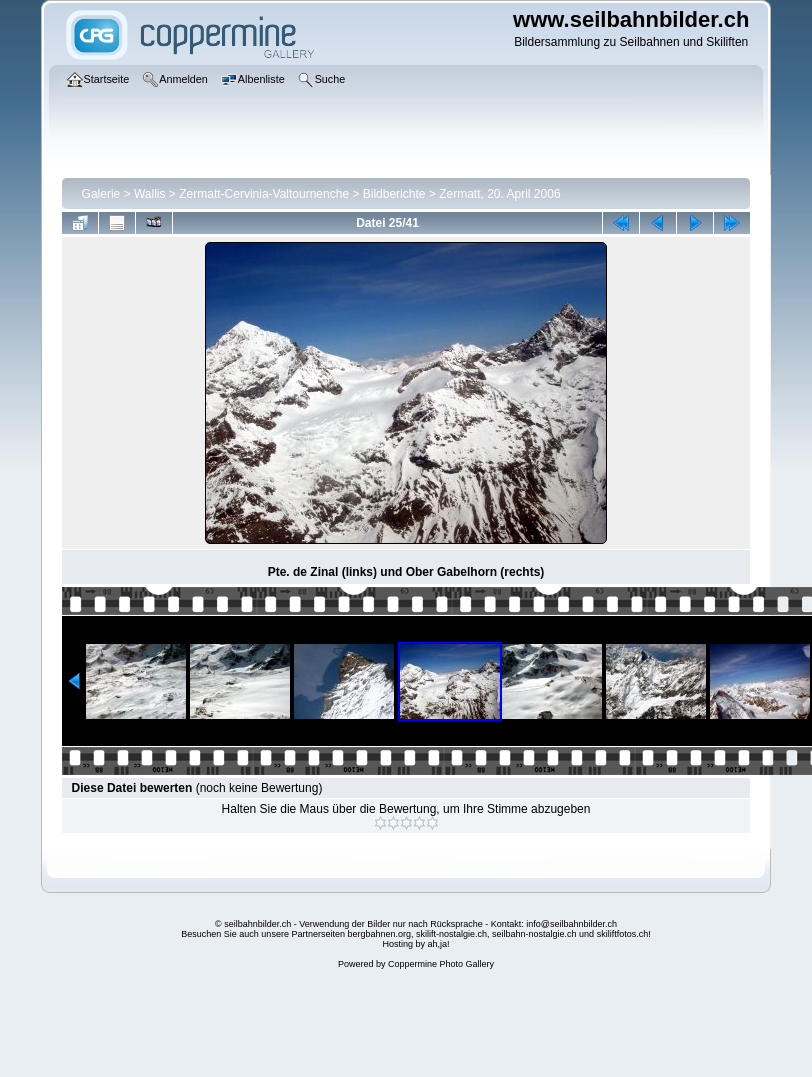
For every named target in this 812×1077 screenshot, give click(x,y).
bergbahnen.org (379, 934)
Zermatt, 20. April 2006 (499, 194)
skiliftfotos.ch (623, 934)
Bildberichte (394, 194)
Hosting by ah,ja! (415, 944)
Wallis (150, 194)
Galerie (101, 194)
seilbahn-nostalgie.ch (534, 934)
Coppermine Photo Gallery (441, 964)
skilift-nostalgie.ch (451, 934)
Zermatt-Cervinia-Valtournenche (264, 194)
